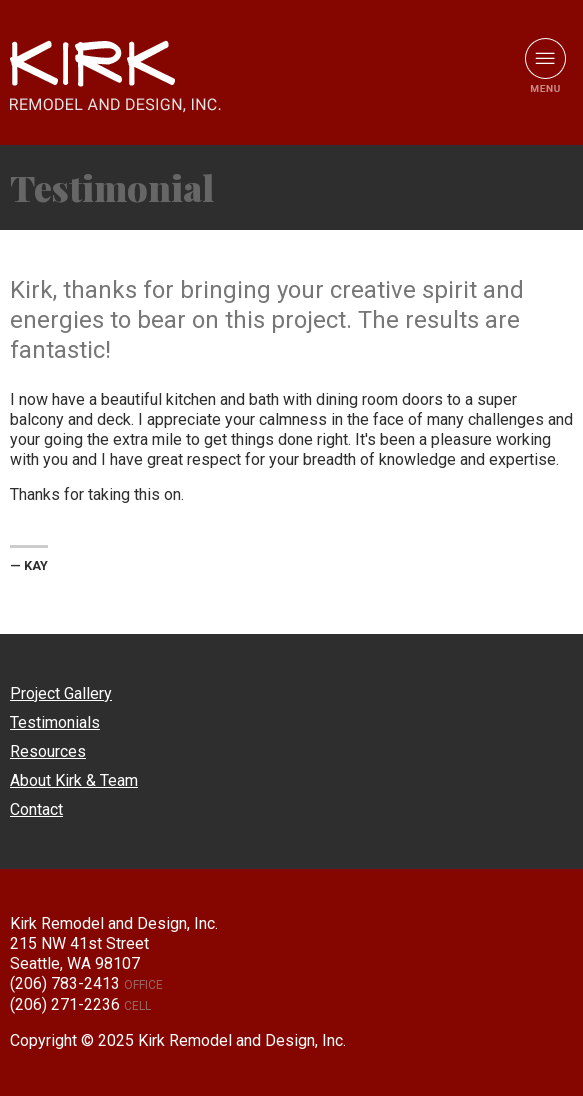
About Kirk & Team (74, 780)
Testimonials (55, 722)
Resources (48, 751)
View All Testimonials (545, 187)
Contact (36, 809)
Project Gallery (61, 693)
